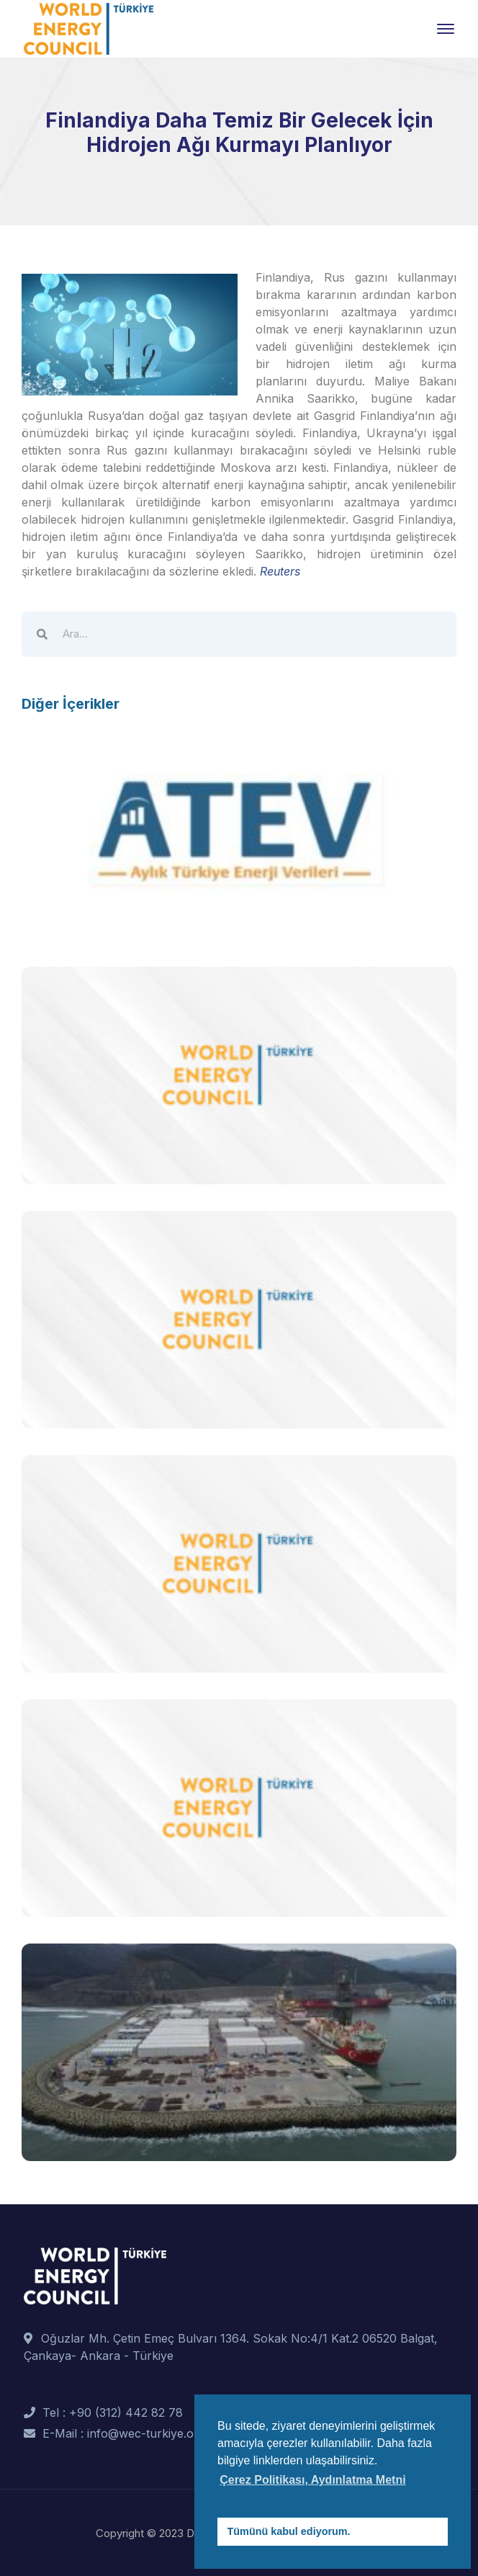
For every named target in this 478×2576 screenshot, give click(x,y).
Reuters (278, 571)
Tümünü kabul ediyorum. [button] (289, 2531)
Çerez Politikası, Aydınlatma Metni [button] (312, 2480)
